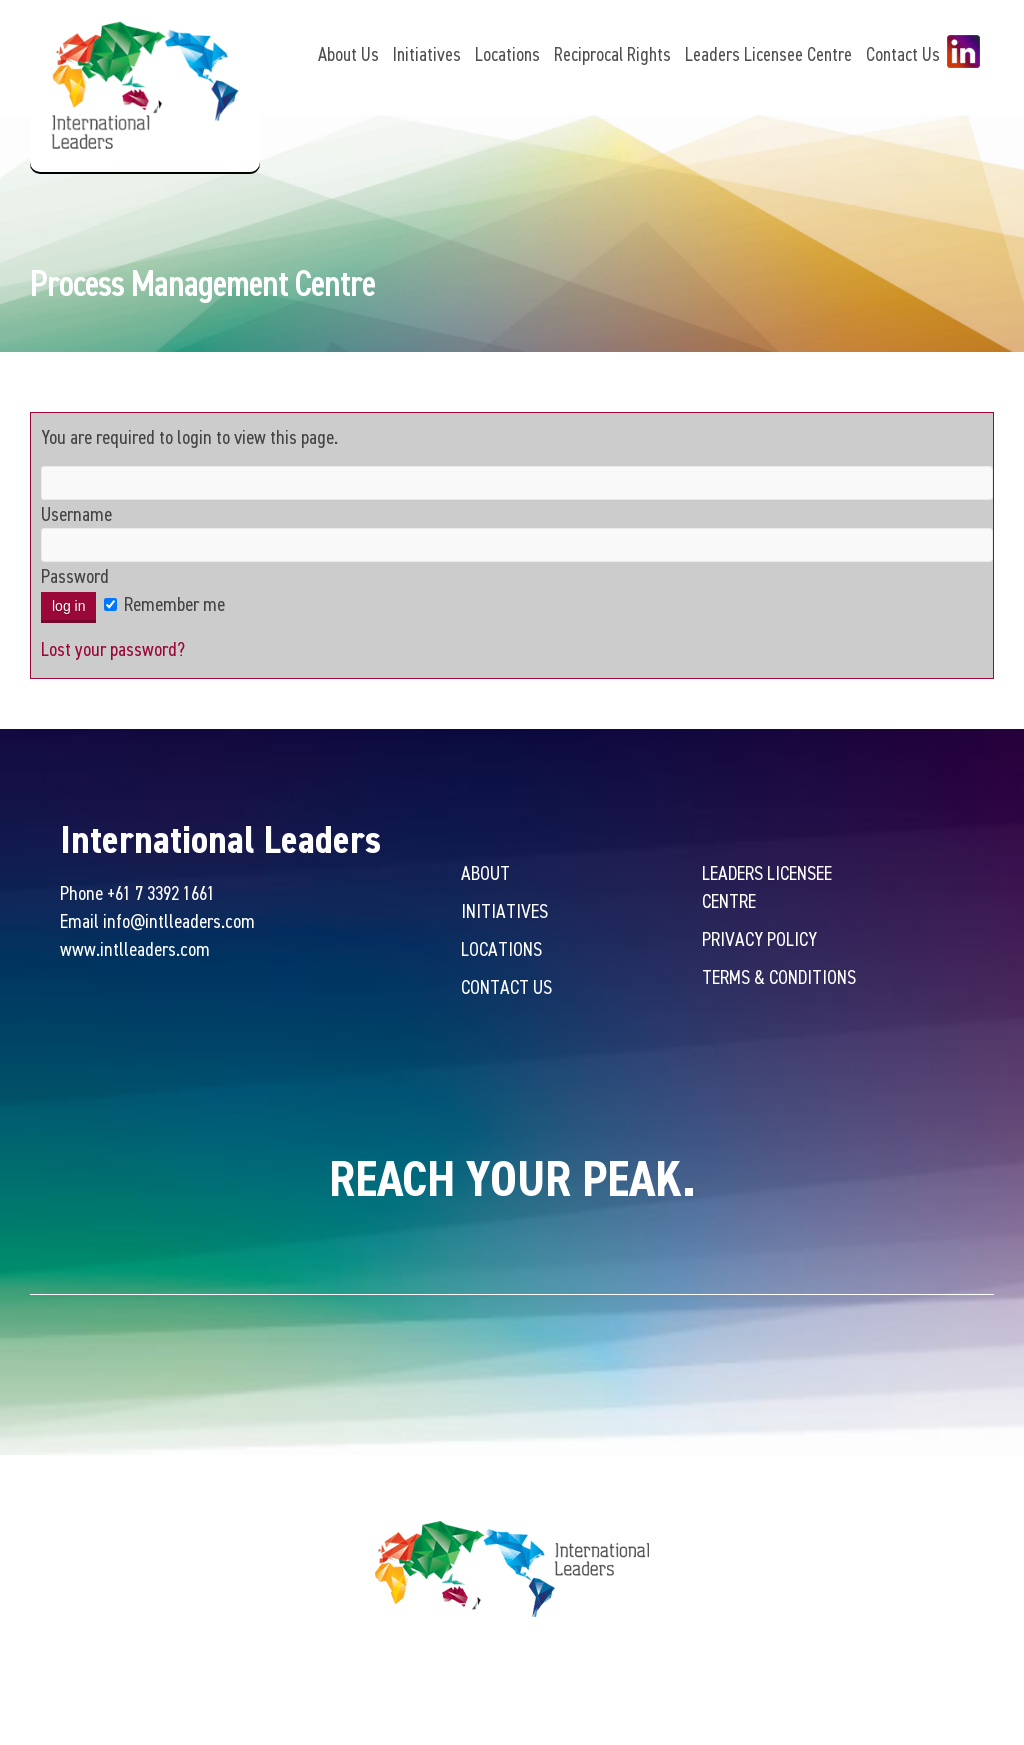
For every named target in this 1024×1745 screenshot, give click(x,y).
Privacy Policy (759, 941)
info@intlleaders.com (179, 923)
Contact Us (903, 54)
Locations (507, 54)
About (485, 875)
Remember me (164, 606)
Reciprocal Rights (612, 54)
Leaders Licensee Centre (768, 54)
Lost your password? (113, 651)
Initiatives (427, 54)
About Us (348, 54)
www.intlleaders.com (135, 951)
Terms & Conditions (779, 979)
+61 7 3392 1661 (161, 895)
